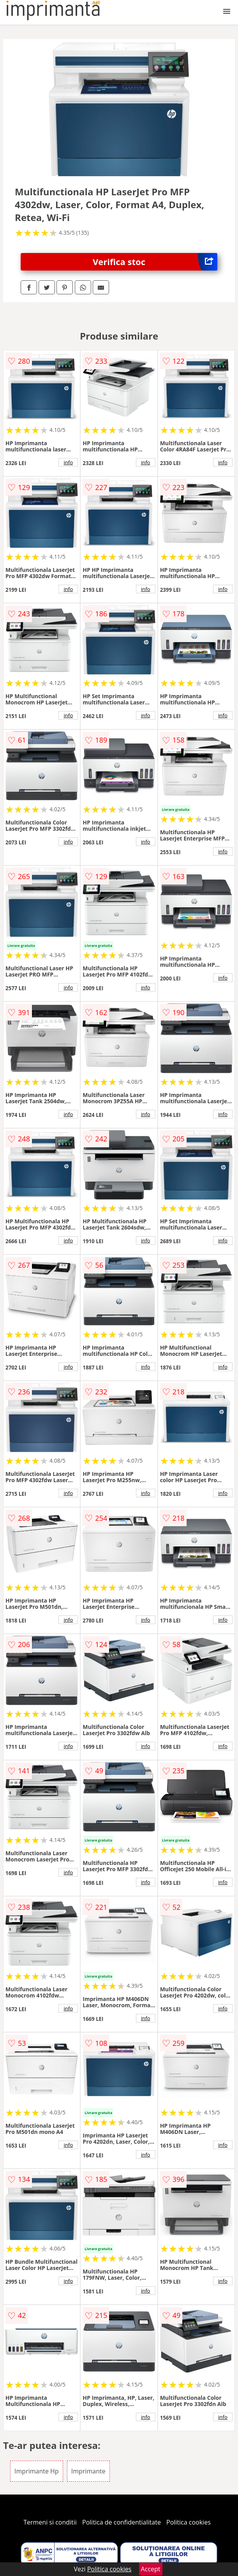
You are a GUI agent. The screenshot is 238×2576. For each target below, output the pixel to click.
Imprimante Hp (36, 2471)
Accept (150, 2569)
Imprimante (88, 2471)
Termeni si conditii (50, 2522)
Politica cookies (188, 2522)
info (68, 462)
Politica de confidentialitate (121, 2522)
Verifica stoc (155, 262)
